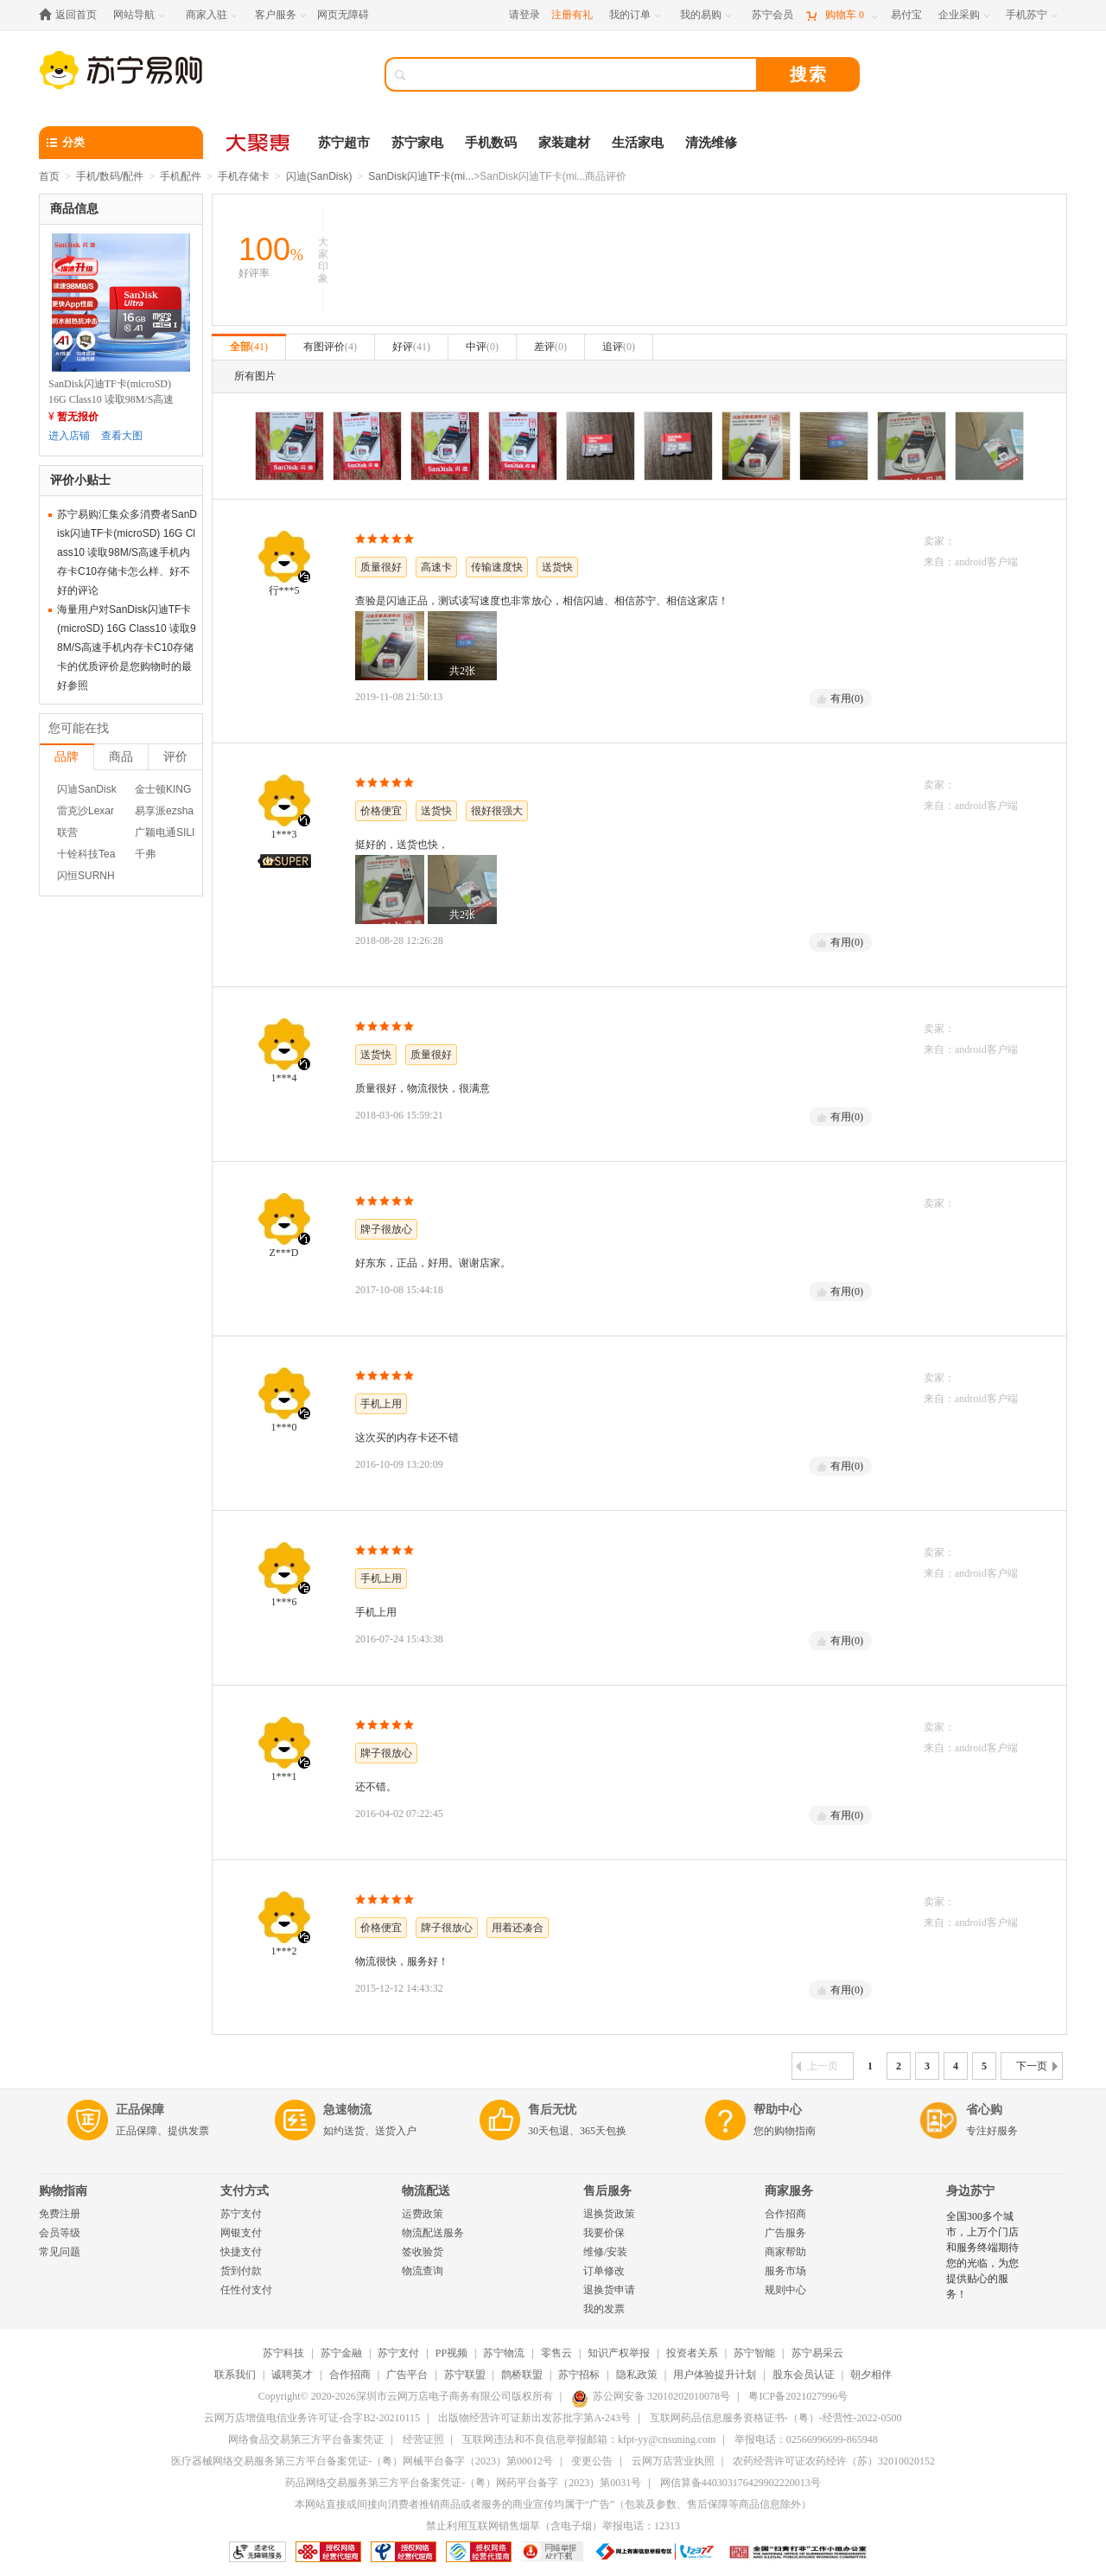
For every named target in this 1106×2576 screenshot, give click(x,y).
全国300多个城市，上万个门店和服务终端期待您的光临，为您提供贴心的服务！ (982, 2255)
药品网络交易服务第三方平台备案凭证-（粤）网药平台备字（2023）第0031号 (463, 2483)
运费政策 (422, 2214)
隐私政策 (637, 2375)
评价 (175, 756)
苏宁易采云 (817, 2353)
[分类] (121, 142)
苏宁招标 (579, 2375)
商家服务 (789, 2190)
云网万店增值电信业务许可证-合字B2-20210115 (312, 2418)
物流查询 (422, 2271)
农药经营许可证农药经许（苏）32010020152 (834, 2461)
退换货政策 (609, 2214)
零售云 (556, 2353)
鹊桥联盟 (522, 2375)
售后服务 (607, 2190)
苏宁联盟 (465, 2375)
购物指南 (63, 2190)
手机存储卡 (244, 176)
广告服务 (785, 2233)
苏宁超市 (344, 143)
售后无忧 (552, 2109)
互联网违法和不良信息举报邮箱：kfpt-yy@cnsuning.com (588, 2439)
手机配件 (180, 176)
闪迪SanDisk (87, 789)
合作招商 (785, 2214)
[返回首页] (72, 15)
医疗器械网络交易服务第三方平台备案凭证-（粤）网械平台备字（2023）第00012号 (362, 2461)
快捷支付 (241, 2252)
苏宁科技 (283, 2353)
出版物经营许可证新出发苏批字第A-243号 (534, 2418)
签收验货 (422, 2252)
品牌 (66, 756)
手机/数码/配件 (110, 176)
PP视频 (451, 2353)
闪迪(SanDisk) (319, 176)
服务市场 (785, 2271)
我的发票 (604, 2309)
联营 (67, 832)
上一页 (817, 2066)
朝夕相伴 (871, 2375)
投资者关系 (692, 2353)
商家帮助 (785, 2252)
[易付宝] (906, 15)
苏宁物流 (503, 2353)
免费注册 (59, 2214)
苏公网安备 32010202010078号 (650, 2396)
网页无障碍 (343, 15)
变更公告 (592, 2461)
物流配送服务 (433, 2233)
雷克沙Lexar (85, 811)
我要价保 (604, 2233)
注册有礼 (572, 15)
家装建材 (564, 143)
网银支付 (241, 2233)
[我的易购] (707, 15)
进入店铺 (69, 436)
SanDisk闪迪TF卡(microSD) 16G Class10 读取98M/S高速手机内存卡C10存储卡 (111, 399)
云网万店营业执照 (673, 2461)
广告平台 (407, 2375)
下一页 (1037, 2066)
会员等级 (59, 2233)
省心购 (984, 2109)
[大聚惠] (259, 142)
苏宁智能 (754, 2353)
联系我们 (235, 2375)
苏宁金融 (341, 2353)
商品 (121, 756)
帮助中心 (777, 2109)
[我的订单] (636, 15)
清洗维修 (711, 143)
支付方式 (244, 2190)
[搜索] (583, 74)
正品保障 (140, 2109)
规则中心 (785, 2290)
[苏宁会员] (772, 15)
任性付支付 (246, 2290)
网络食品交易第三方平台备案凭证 (306, 2439)
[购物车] (841, 15)
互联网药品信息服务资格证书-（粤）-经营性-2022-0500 (776, 2418)
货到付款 (241, 2271)
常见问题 (59, 2252)
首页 (49, 176)
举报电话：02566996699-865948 (806, 2439)
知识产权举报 (619, 2353)
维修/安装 (605, 2252)
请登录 (524, 15)
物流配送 (426, 2190)
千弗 (145, 854)
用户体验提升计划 (714, 2375)
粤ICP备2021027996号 (798, 2396)
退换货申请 (609, 2290)
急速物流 (347, 2109)
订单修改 (604, 2271)
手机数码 (491, 143)
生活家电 (638, 143)
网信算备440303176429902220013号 (740, 2483)
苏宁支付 (241, 2214)
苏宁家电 (417, 143)
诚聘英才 (292, 2375)
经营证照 (423, 2439)
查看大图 (122, 436)
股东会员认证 (803, 2375)
